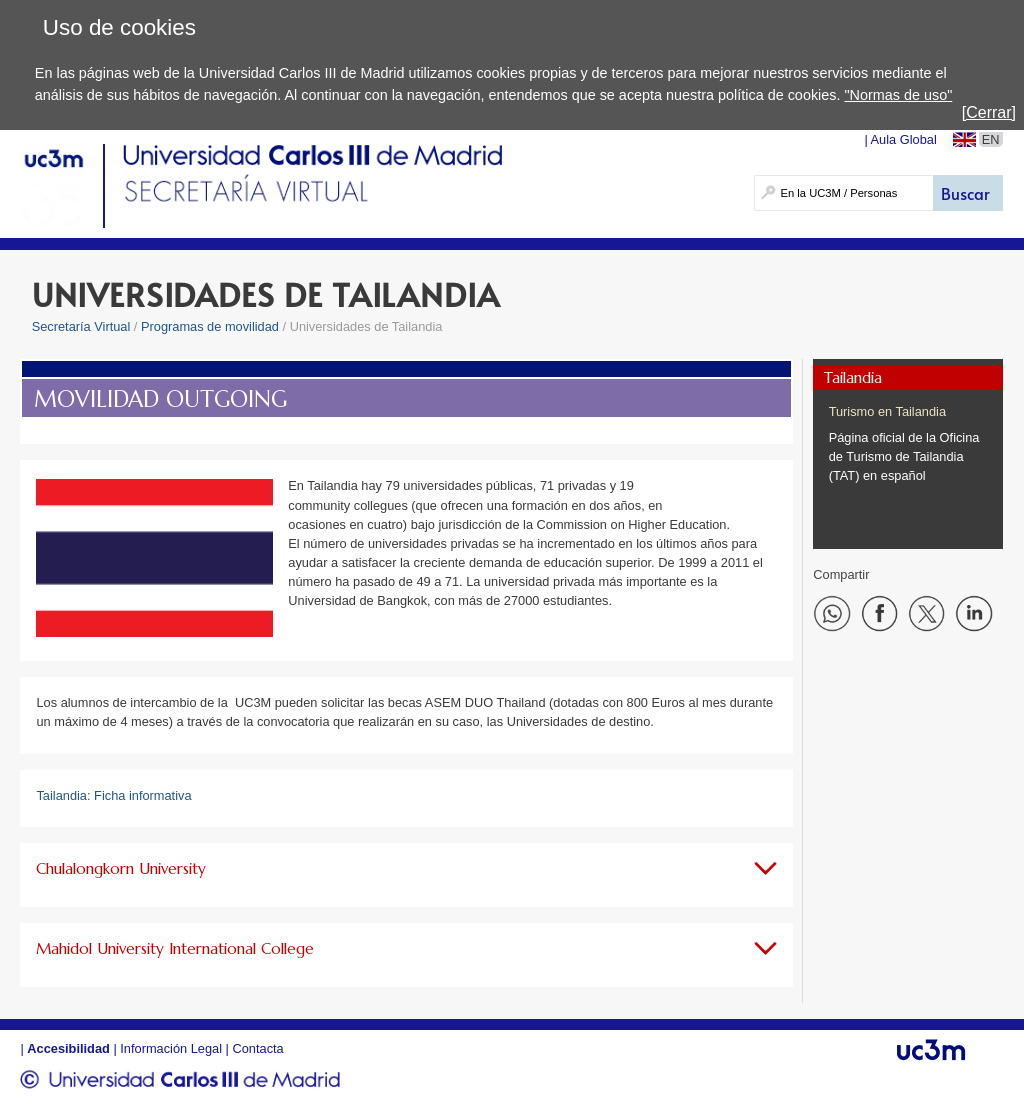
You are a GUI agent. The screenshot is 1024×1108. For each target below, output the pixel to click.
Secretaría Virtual (81, 326)
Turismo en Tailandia (887, 411)
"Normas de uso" (898, 95)
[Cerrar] (989, 112)
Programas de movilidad (210, 326)
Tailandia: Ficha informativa (113, 795)
